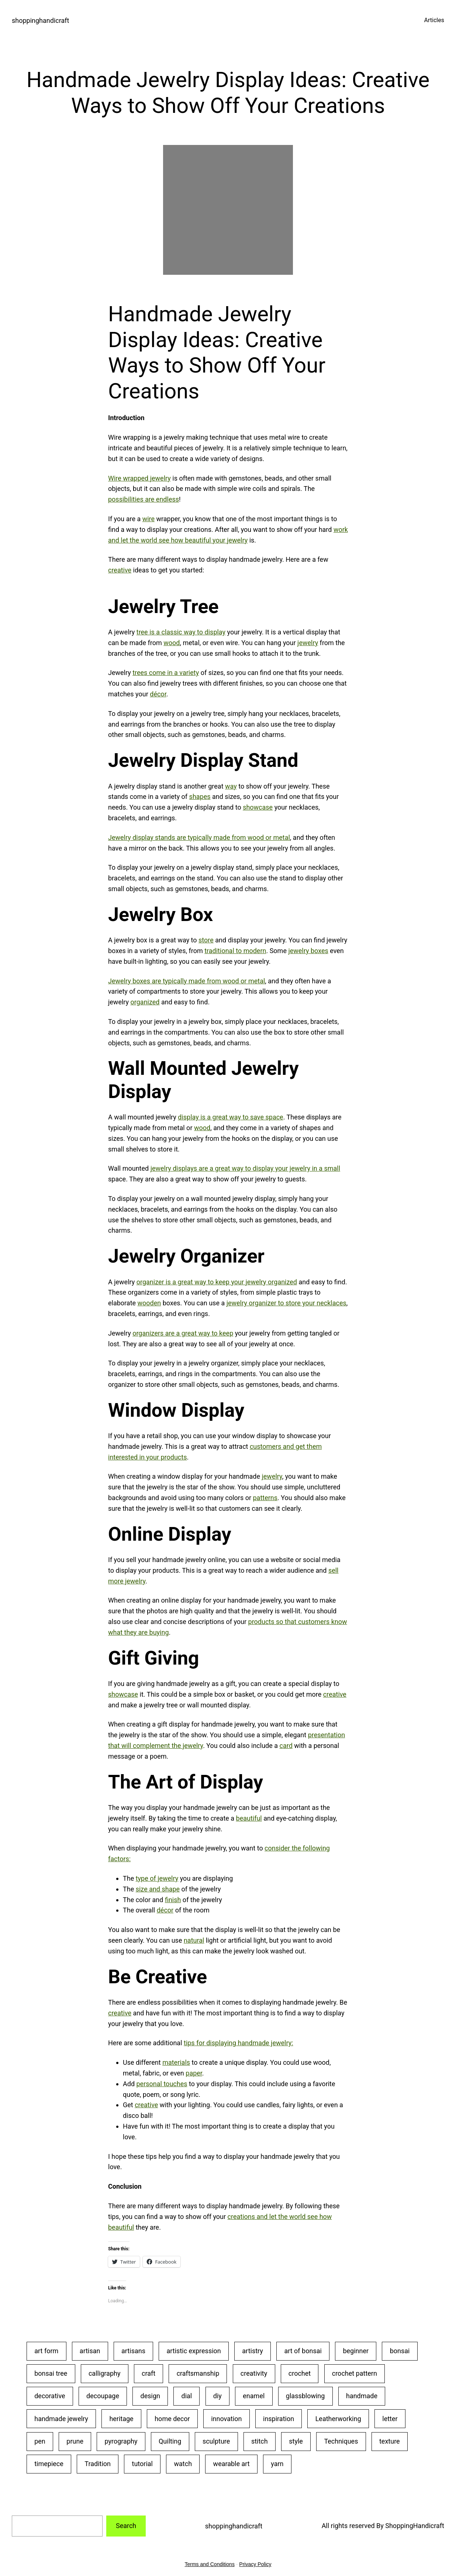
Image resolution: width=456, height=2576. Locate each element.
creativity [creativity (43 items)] (254, 2373)
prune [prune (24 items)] (74, 2441)
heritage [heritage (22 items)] (121, 2419)
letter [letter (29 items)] (389, 2419)
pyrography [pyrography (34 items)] (121, 2441)
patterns (265, 1498)
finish (173, 1900)
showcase (258, 807)
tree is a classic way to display (181, 632)
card (286, 1745)
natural (194, 1940)
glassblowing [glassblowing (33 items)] (305, 2396)
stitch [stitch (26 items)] (259, 2441)
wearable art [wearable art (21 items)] (231, 2464)
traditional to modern (235, 951)
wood (171, 643)
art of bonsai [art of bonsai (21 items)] (302, 2351)
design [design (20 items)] (150, 2396)
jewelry (307, 643)
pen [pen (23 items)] (39, 2441)
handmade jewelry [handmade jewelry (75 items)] (61, 2419)
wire (148, 519)
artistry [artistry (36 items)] (252, 2351)
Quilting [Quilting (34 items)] (170, 2441)
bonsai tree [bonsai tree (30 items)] (50, 2373)
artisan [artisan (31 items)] (90, 2351)
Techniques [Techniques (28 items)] (341, 2441)
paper (194, 2073)
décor (158, 694)
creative (119, 570)
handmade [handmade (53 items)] (361, 2396)
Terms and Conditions (210, 2564)
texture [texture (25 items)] (389, 2441)
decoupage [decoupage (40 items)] (102, 2396)
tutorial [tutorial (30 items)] (142, 2464)
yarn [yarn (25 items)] (277, 2464)
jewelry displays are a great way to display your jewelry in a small (245, 1168)
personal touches (162, 2084)
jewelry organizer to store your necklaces (286, 1303)
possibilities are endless (143, 499)
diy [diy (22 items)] (217, 2396)
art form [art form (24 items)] (46, 2351)
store (206, 940)
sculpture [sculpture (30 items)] (216, 2441)
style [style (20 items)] (296, 2441)
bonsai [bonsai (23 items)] (400, 2351)
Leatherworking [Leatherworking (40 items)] (338, 2419)
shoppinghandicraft (40, 20)
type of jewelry (157, 1878)
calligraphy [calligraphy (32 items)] (105, 2373)
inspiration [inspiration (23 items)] (278, 2419)
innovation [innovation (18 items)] (226, 2419)
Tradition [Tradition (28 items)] (97, 2464)
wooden (149, 1303)
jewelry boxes (308, 951)
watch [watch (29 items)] (183, 2464)
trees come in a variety (165, 672)
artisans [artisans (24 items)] (133, 2351)
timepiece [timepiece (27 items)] (48, 2464)
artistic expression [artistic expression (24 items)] (194, 2351)
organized (145, 1002)
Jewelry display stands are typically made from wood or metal (199, 837)
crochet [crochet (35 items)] (300, 2373)
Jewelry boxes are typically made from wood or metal (186, 981)
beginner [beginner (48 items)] (356, 2351)
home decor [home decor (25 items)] (172, 2419)
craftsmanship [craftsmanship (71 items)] (198, 2373)
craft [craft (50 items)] (148, 2373)
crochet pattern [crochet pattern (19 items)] (354, 2373)
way (231, 786)
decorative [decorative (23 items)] (49, 2396)
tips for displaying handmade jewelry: (238, 2043)
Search (126, 2526)
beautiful (249, 1818)
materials (176, 2062)
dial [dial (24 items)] (186, 2396)
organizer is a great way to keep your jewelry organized (217, 1282)
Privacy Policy (255, 2564)
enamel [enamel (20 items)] (254, 2396)
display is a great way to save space (230, 1117)
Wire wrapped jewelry (139, 478)
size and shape (158, 1889)
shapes (200, 796)
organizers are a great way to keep (182, 1333)
